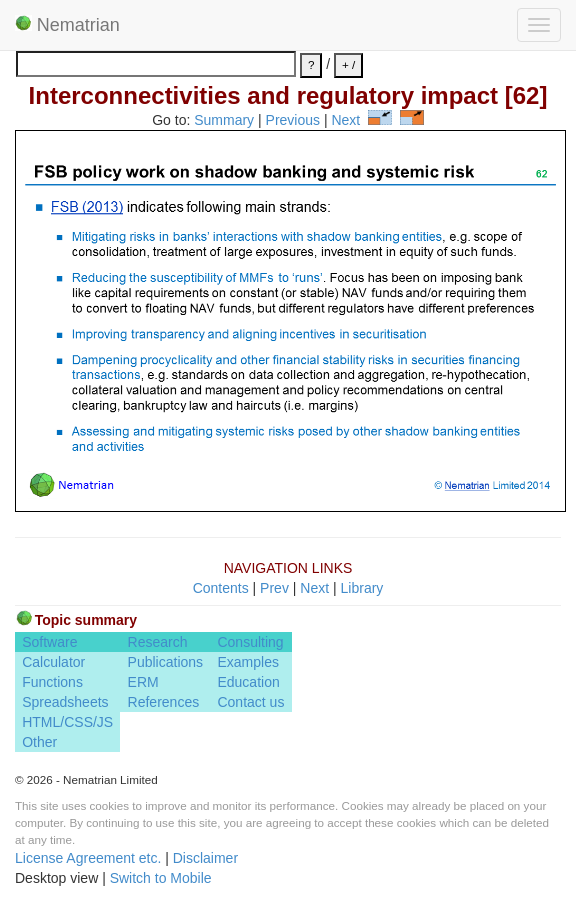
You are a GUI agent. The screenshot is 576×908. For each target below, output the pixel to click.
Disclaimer (205, 858)
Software (49, 642)
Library (362, 588)
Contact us (250, 702)
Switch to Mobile (161, 878)
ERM (143, 682)
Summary (224, 120)
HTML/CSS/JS (67, 722)
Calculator (53, 662)
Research (158, 642)
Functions (52, 682)
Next (345, 120)
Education (248, 682)
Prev (274, 588)
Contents (221, 588)
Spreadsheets (65, 702)
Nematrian (67, 25)
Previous (293, 120)
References (164, 702)
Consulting (250, 642)
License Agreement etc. (88, 858)
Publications (166, 662)
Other (39, 742)
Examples (247, 662)
